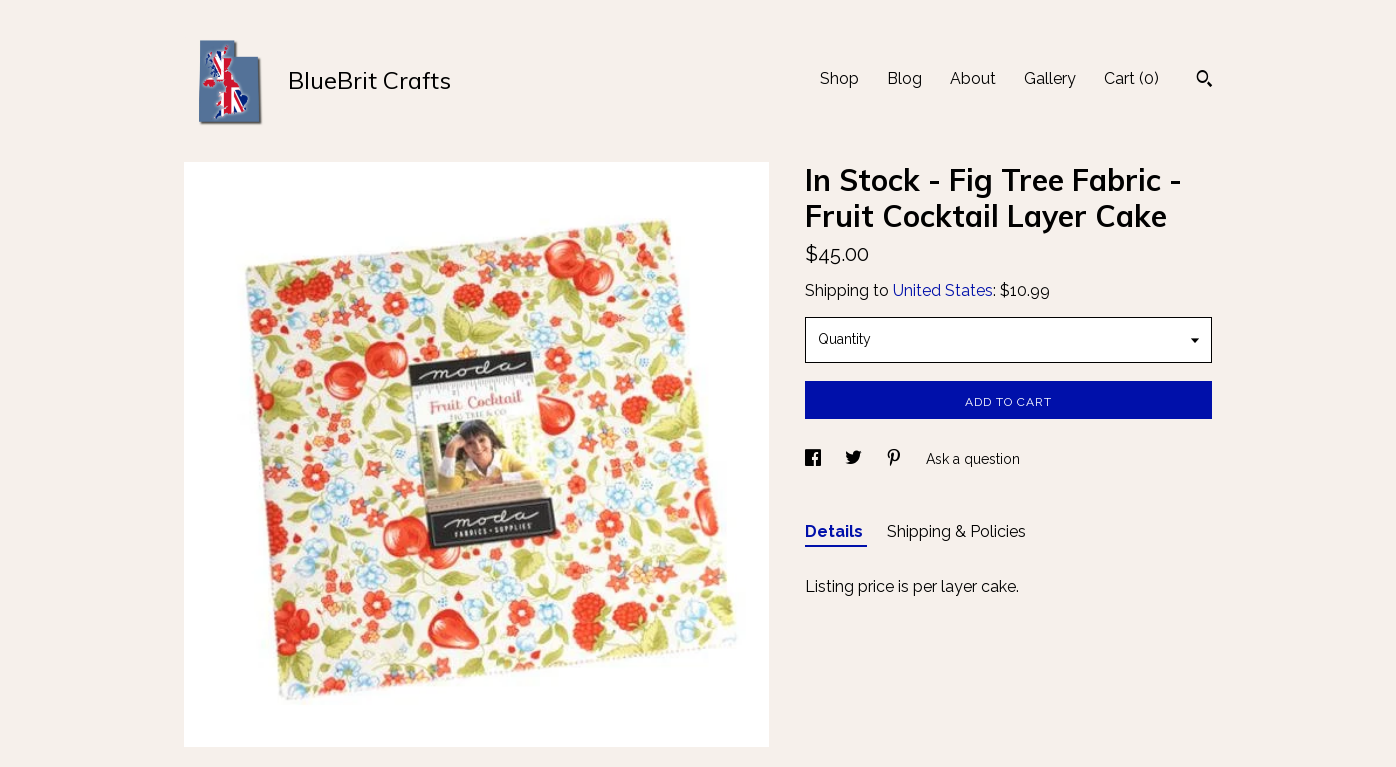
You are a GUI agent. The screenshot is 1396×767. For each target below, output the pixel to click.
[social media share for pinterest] (896, 459)
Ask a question (973, 459)
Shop (839, 78)
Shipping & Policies (956, 531)
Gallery (1050, 78)
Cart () (1131, 78)
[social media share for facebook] (815, 459)
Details (836, 531)
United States (943, 290)
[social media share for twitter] (855, 459)
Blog (904, 78)
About (973, 78)
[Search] (1204, 81)
